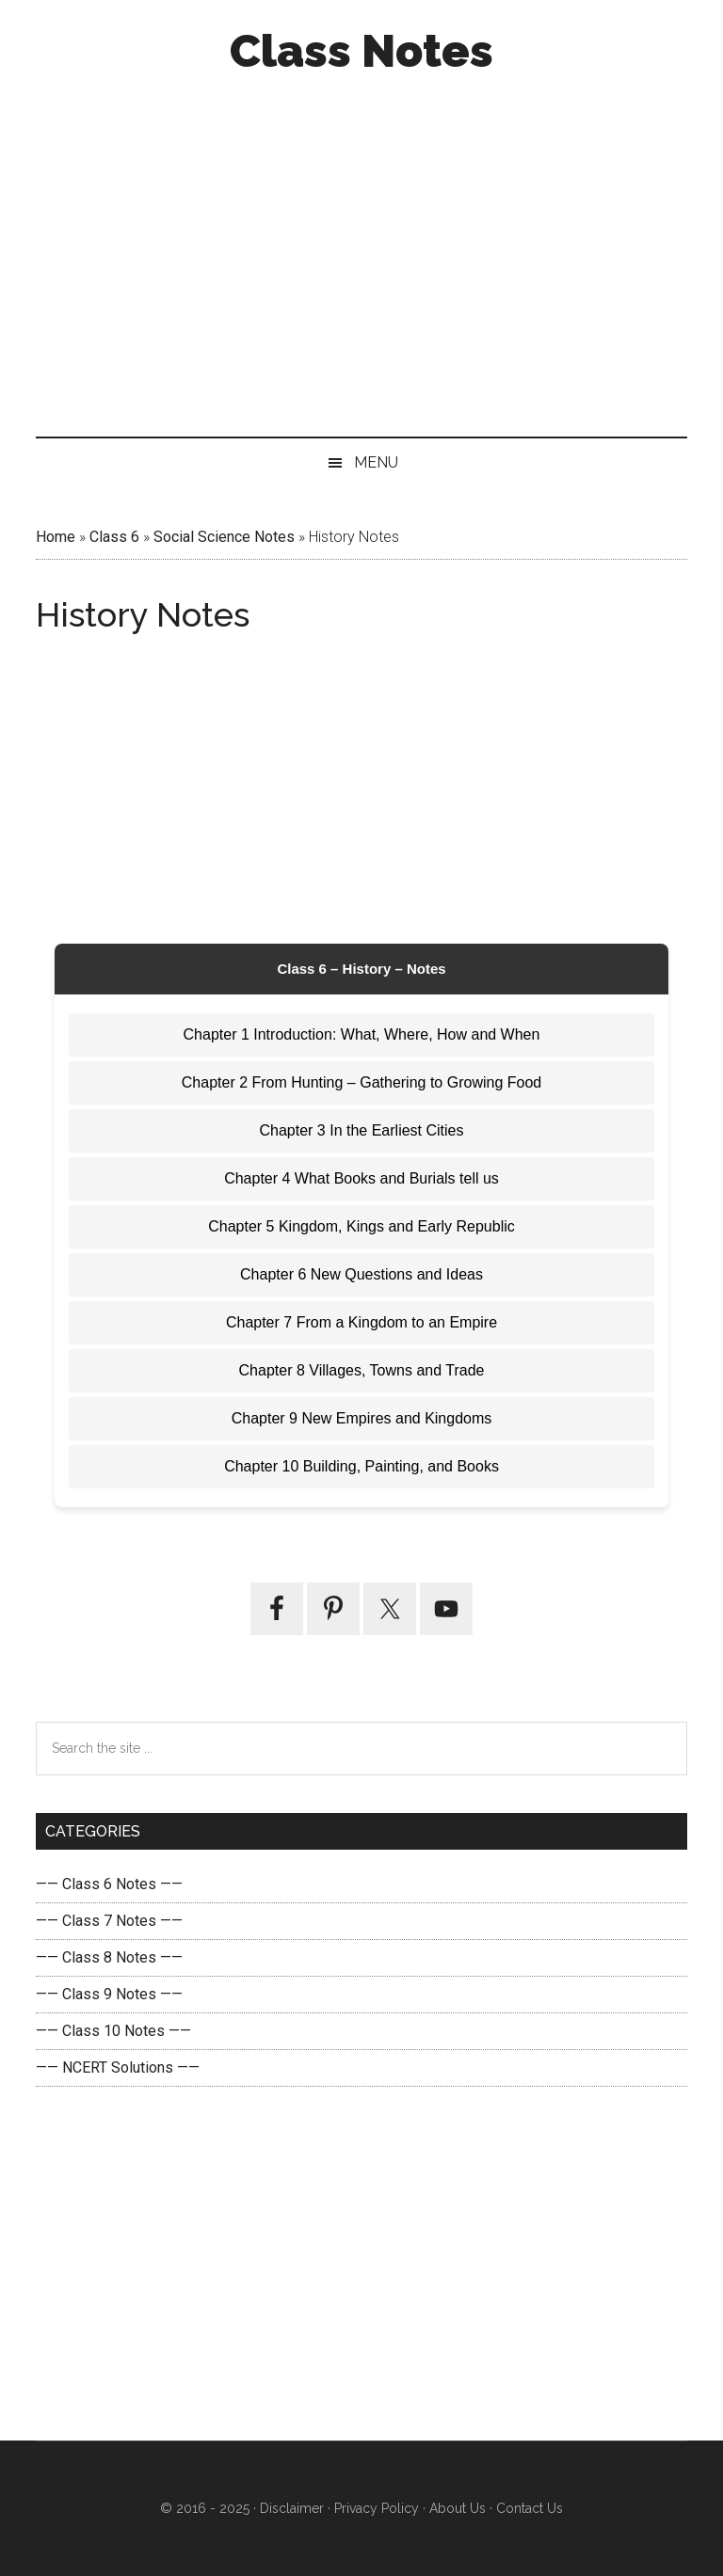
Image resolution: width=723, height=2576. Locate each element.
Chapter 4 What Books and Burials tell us (361, 1178)
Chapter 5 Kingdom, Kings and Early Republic (361, 1226)
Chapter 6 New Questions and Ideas (361, 1274)
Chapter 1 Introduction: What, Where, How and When (362, 1034)
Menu (376, 462)
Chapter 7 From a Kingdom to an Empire (361, 1322)
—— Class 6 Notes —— (109, 1884)
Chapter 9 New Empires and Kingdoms (362, 1418)
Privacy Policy (376, 2508)
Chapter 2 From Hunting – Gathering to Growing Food (361, 1082)
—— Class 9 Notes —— (109, 1994)
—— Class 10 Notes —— (113, 2031)
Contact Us (527, 2508)
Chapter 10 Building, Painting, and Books (361, 1466)
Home (55, 537)
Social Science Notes (224, 537)
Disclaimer (292, 2508)
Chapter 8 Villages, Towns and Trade (362, 1370)
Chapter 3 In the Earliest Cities (362, 1130)
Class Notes (361, 50)
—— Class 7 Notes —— (109, 1921)
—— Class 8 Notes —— (109, 1957)
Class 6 (114, 537)
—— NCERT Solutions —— (118, 2067)
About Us (456, 2508)
